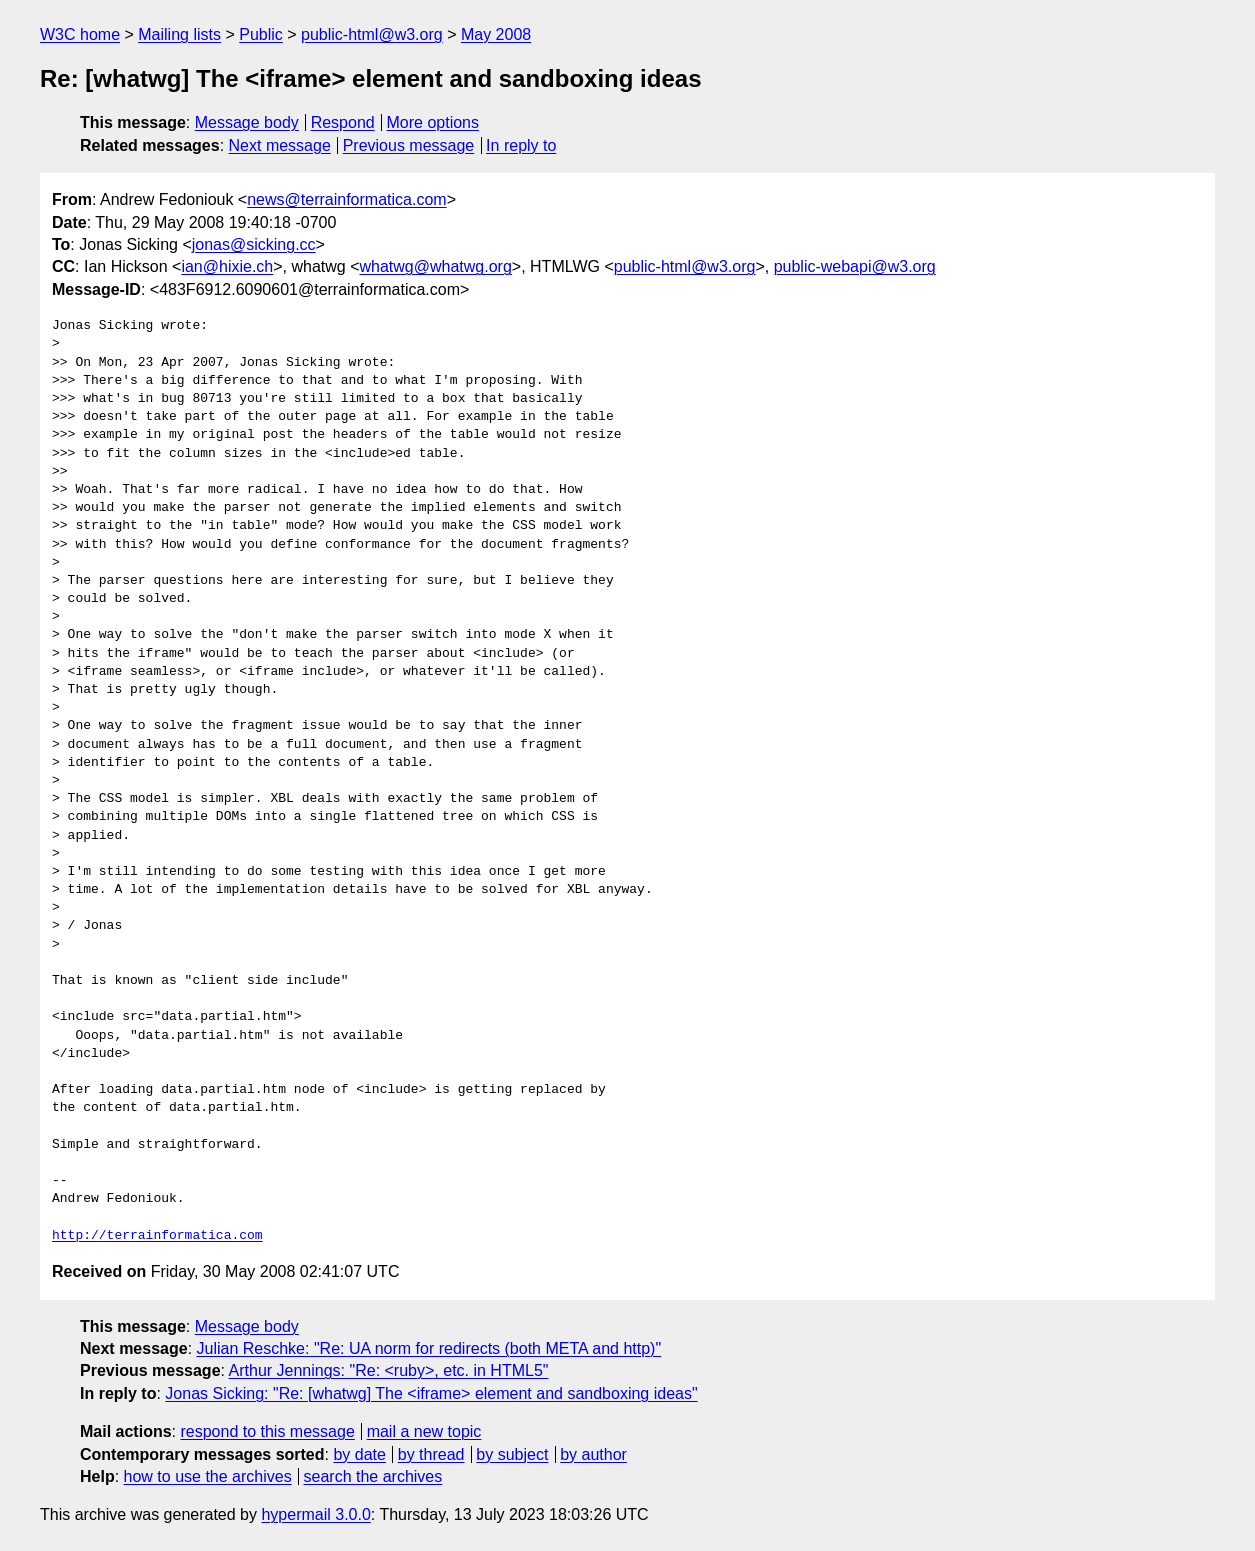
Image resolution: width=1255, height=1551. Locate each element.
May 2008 (496, 34)
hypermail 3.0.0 (315, 1514)
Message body (247, 122)
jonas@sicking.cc (254, 244)
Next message (280, 145)
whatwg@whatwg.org (436, 266)
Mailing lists (179, 34)
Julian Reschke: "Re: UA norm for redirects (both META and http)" (429, 1348)
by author (593, 1454)
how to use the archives (208, 1476)
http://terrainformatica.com (157, 1236)
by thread (431, 1454)
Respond (343, 122)
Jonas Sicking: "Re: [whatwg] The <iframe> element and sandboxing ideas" (431, 1393)
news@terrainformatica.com (346, 199)
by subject (512, 1454)
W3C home (80, 34)
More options (433, 122)
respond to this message (267, 1431)
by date (359, 1454)
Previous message (409, 145)
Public (261, 34)
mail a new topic (424, 1431)
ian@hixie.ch (227, 266)
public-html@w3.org (372, 34)
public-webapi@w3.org (855, 266)
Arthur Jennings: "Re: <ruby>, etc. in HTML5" (389, 1370)
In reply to (521, 145)
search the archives (373, 1476)
